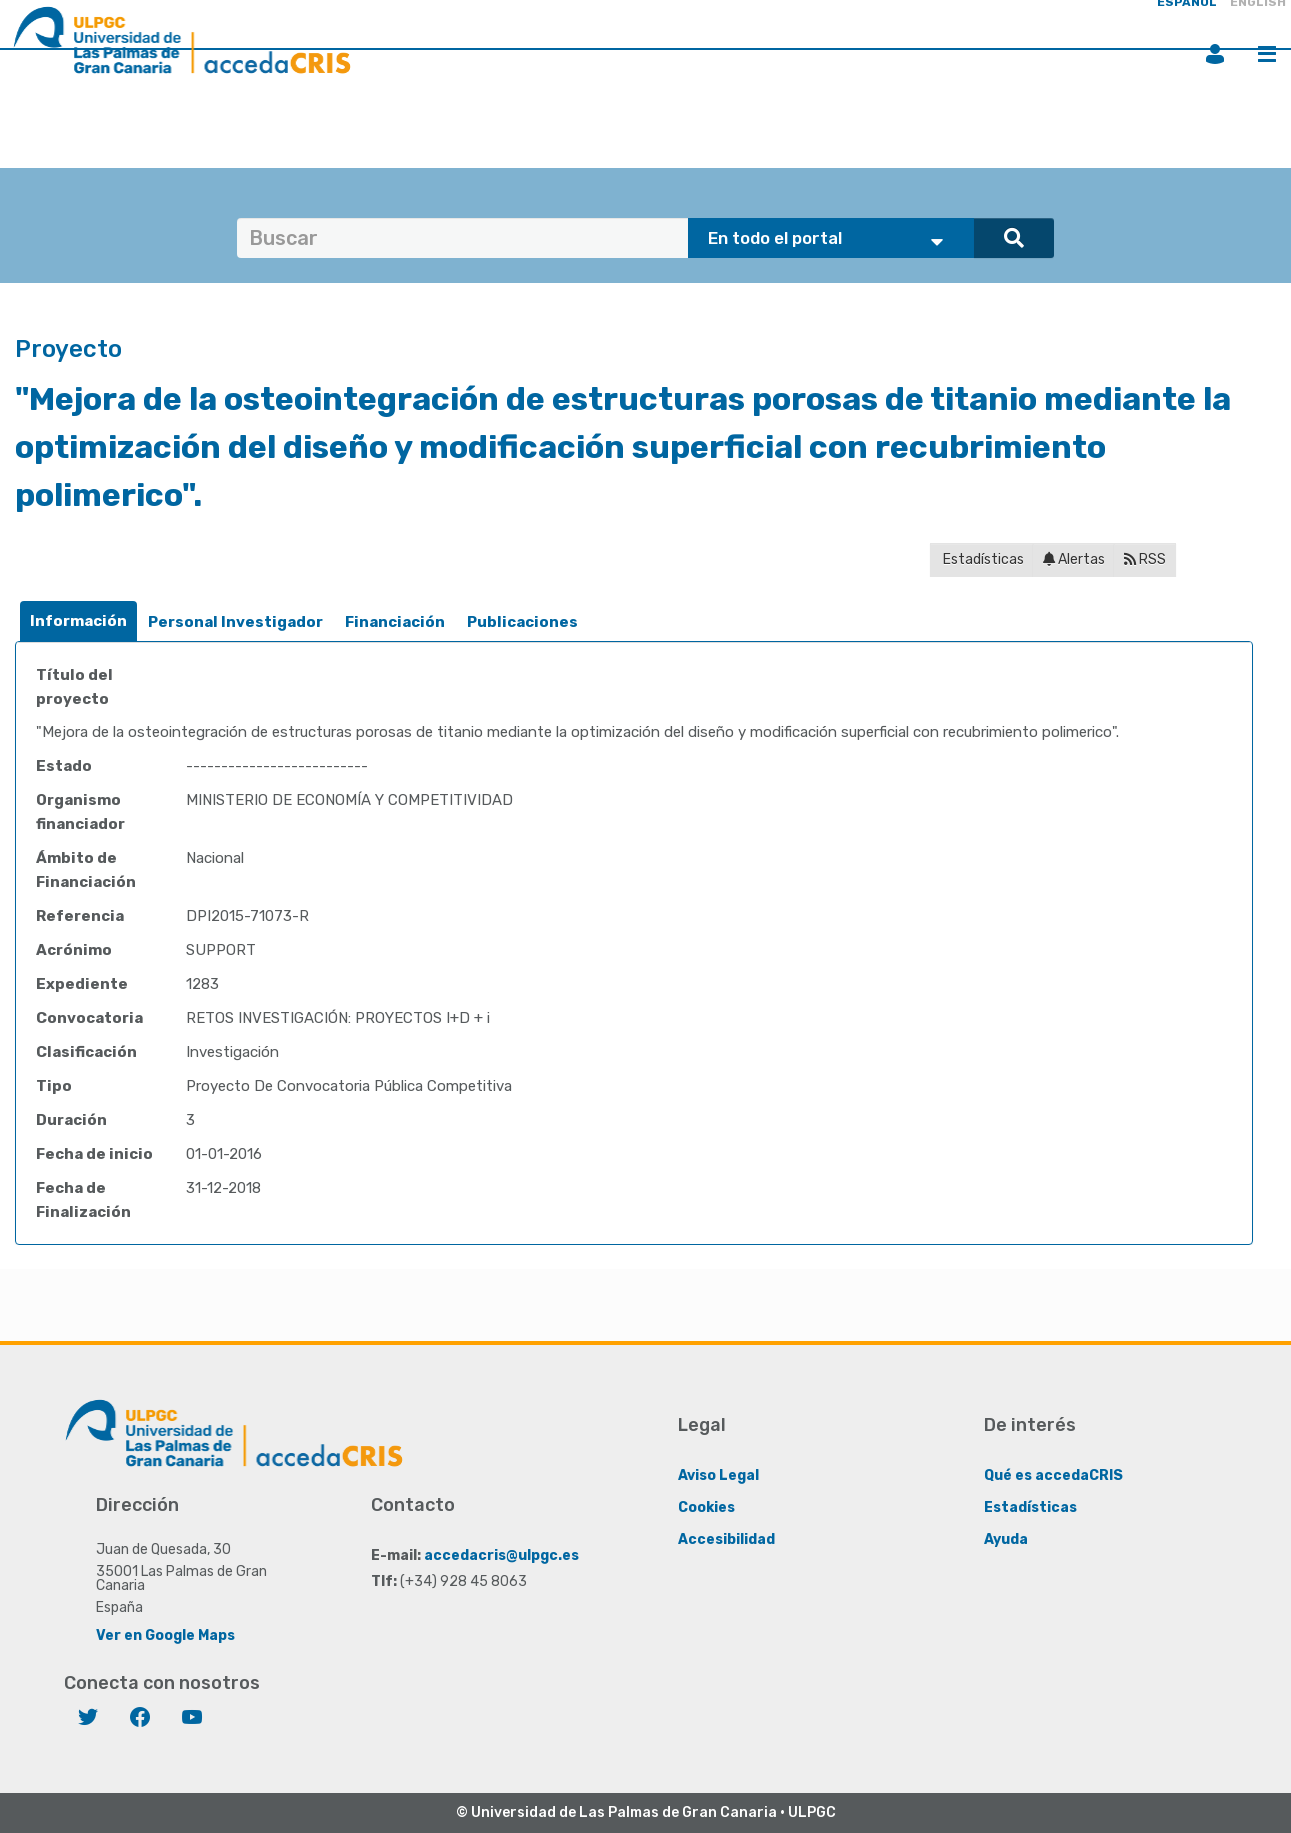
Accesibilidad (726, 1538)
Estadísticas (982, 559)
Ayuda (1006, 1538)
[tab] (78, 621)
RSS (1145, 559)
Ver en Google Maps (165, 1634)
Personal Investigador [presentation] (235, 622)
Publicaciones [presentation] (522, 622)
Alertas (1074, 559)
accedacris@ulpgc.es (501, 1554)
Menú (1267, 54)
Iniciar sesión (1215, 54)
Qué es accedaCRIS (1053, 1474)
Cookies (706, 1506)
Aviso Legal (718, 1474)
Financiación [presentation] (395, 622)
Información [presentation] (78, 621)
